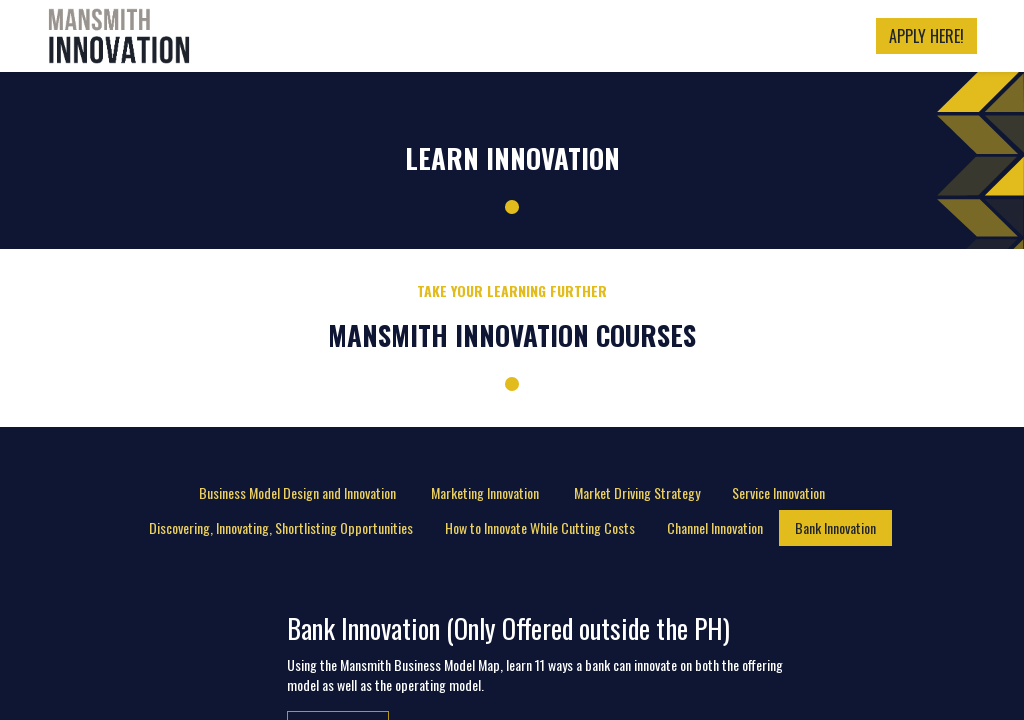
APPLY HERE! (926, 36)
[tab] (299, 493)
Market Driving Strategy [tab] (637, 492)
